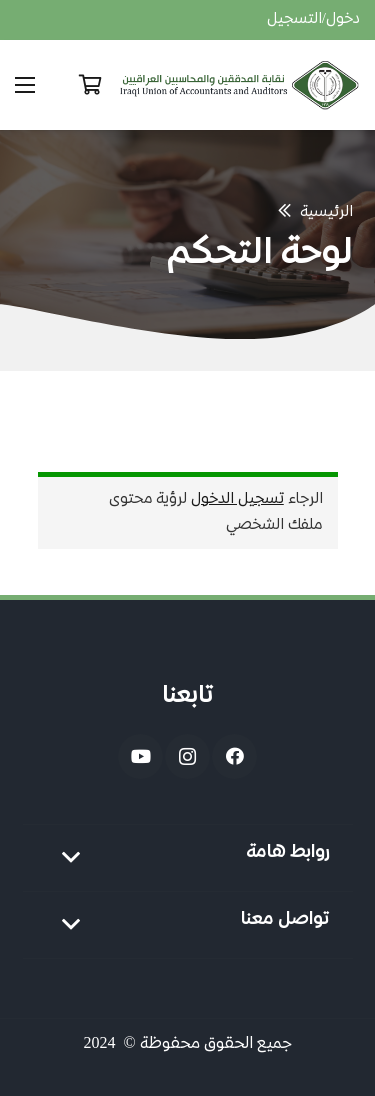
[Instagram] (187, 756)
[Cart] (90, 85)
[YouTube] (140, 756)
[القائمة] (25, 85)
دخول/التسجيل (313, 20)
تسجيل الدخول (237, 500)
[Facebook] (234, 756)
